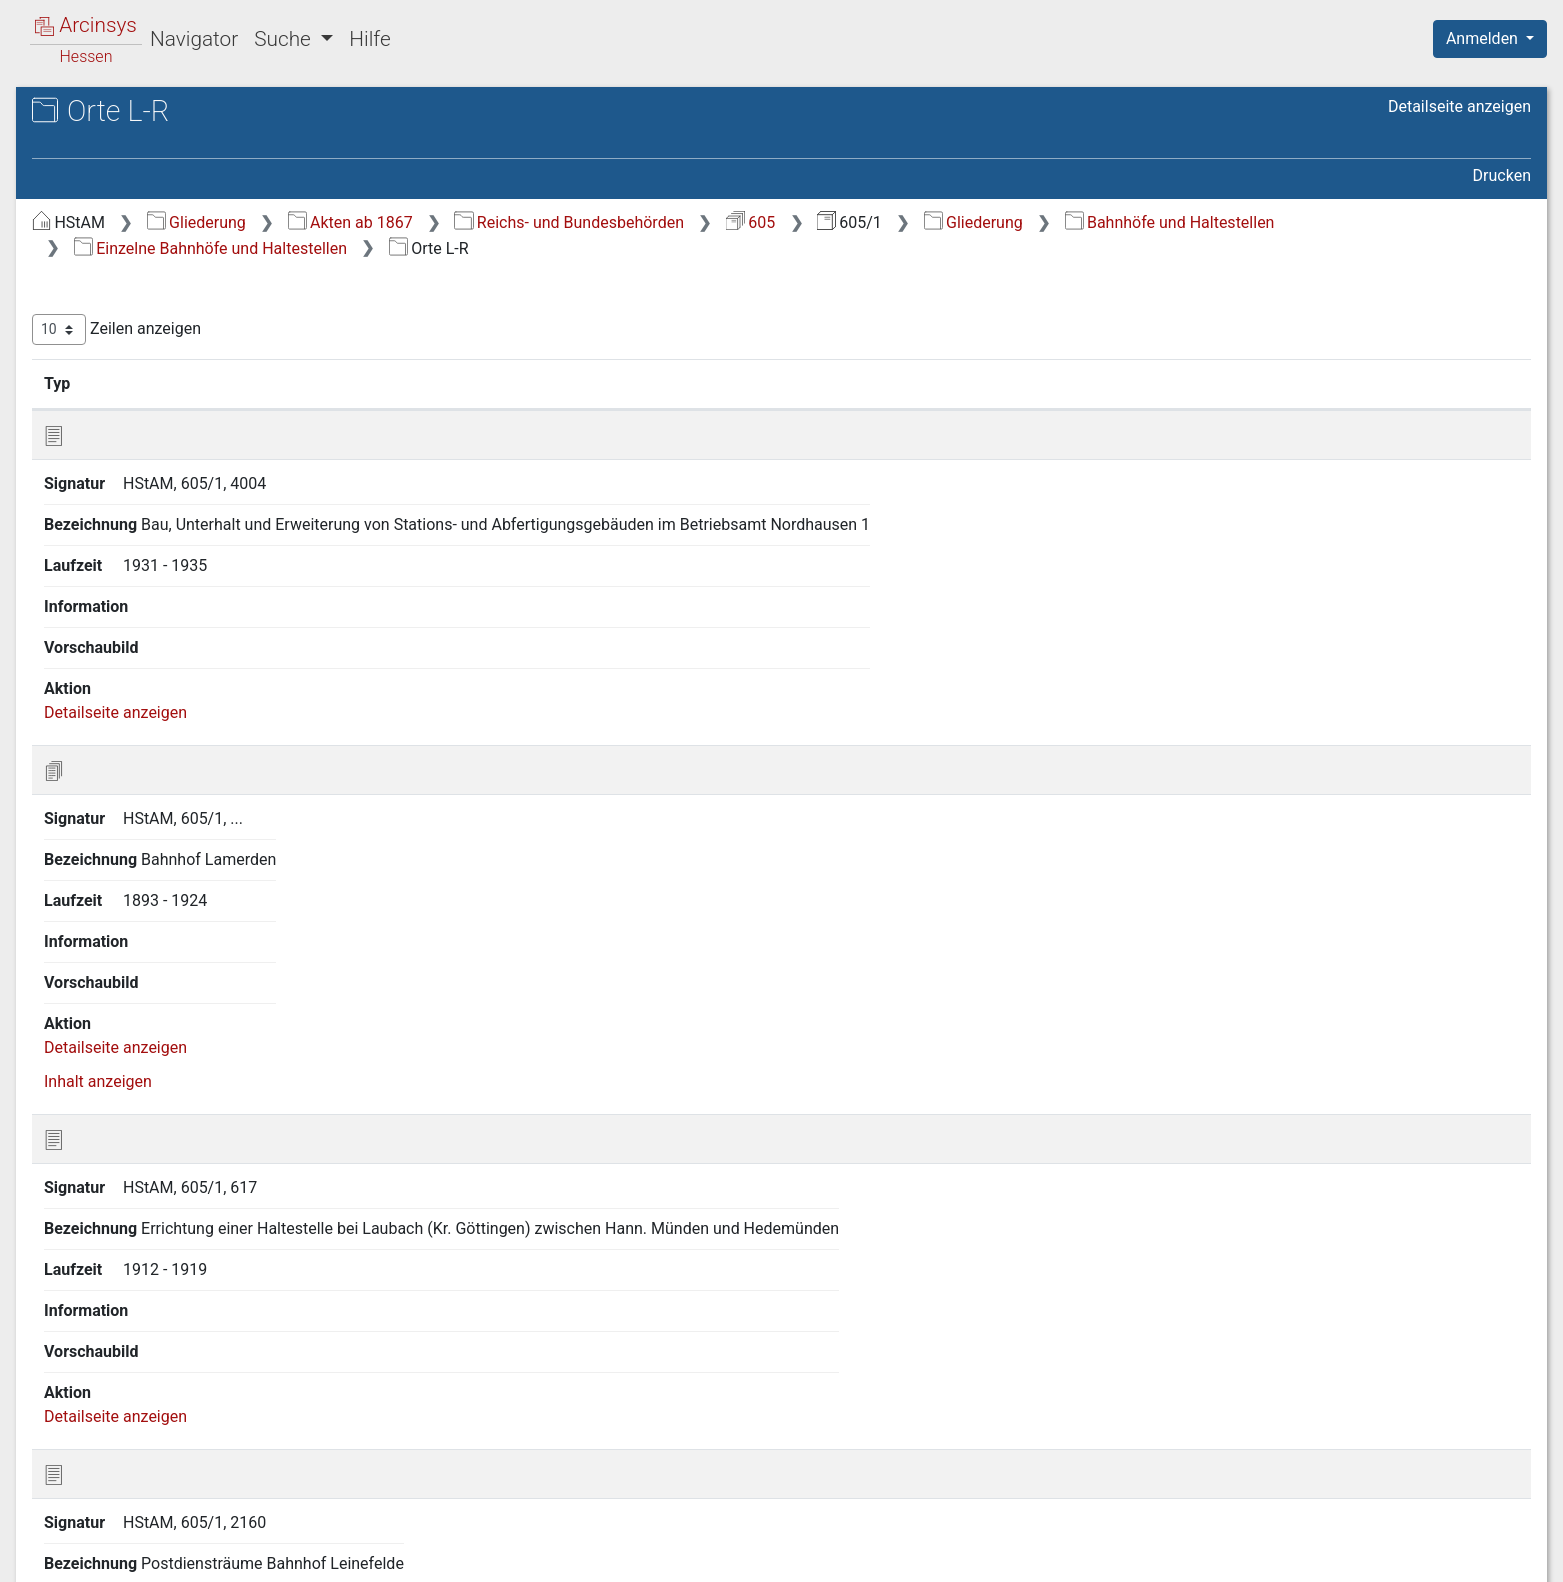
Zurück (1217, 1454)
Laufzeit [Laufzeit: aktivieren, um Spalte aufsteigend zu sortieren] (1072, 383)
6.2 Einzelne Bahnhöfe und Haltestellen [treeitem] (181, 462)
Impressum (1496, 1555)
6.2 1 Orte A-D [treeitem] (154, 500)
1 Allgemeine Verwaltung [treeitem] (157, 256)
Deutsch (120, 1540)
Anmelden (1484, 38)
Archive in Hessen (111, 113)
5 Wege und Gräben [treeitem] (138, 378)
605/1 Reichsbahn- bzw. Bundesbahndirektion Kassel (181, 166)
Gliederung (532, 222)
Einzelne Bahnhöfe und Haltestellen (797, 248)
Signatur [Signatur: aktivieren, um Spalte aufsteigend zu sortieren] (485, 383)
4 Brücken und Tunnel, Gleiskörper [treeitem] (189, 354)
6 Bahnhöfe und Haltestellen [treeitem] (169, 403)
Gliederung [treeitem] (86, 232)
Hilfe (369, 39)
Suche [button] (285, 39)
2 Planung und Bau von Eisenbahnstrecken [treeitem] (150, 290)
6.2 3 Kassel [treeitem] (148, 549)
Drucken (1502, 175)
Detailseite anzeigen (1459, 106)
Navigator (194, 39)
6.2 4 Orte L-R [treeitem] (153, 574)
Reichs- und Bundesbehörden (905, 222)
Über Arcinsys (1047, 1555)
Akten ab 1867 (686, 222)
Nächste (1419, 1454)
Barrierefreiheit (1349, 1555)
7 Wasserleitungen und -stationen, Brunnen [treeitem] (189, 634)
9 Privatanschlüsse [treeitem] (136, 697)
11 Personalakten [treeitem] (131, 746)
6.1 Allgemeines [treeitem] (144, 427)
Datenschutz (1196, 1555)
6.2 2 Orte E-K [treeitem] (153, 525)
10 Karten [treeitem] (103, 722)
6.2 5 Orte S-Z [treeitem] (153, 599)
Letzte (1496, 1454)
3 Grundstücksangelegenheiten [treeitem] (179, 329)
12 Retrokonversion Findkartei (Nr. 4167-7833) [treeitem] (190, 781)
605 (1086, 222)
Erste (1150, 1454)
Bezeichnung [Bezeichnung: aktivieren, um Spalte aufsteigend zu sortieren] (643, 383)
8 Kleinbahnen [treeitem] (119, 673)
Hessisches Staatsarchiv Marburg (187, 134)
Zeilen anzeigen (452, 329)
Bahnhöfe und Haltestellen (515, 248)
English (46, 1540)
